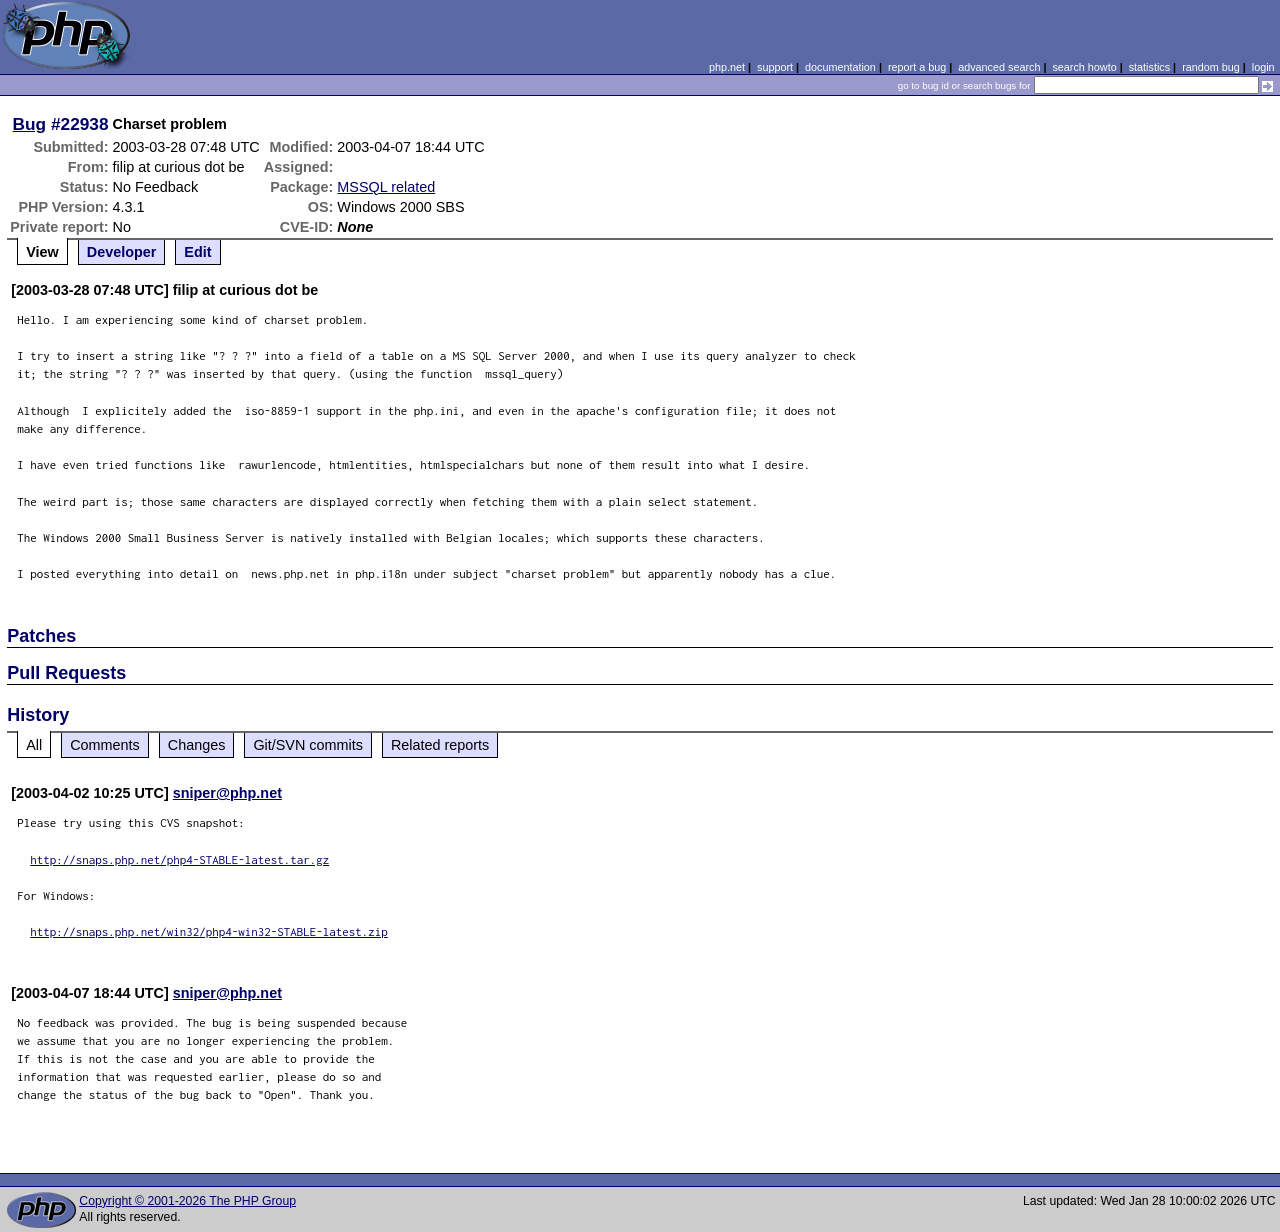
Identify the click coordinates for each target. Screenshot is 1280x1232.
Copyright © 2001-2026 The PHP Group (187, 1201)
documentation (840, 67)
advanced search (999, 67)
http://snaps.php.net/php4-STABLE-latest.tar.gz (179, 859)
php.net (727, 67)
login (1263, 67)
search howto (1084, 67)
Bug (30, 124)
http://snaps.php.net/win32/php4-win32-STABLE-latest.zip (209, 931)
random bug (1211, 67)
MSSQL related (386, 187)
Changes (197, 745)
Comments (105, 745)
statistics (1149, 67)
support (775, 67)
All (34, 745)
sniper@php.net (227, 793)
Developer (122, 252)
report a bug (917, 67)
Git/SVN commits (308, 745)
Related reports (440, 745)
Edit (197, 252)
